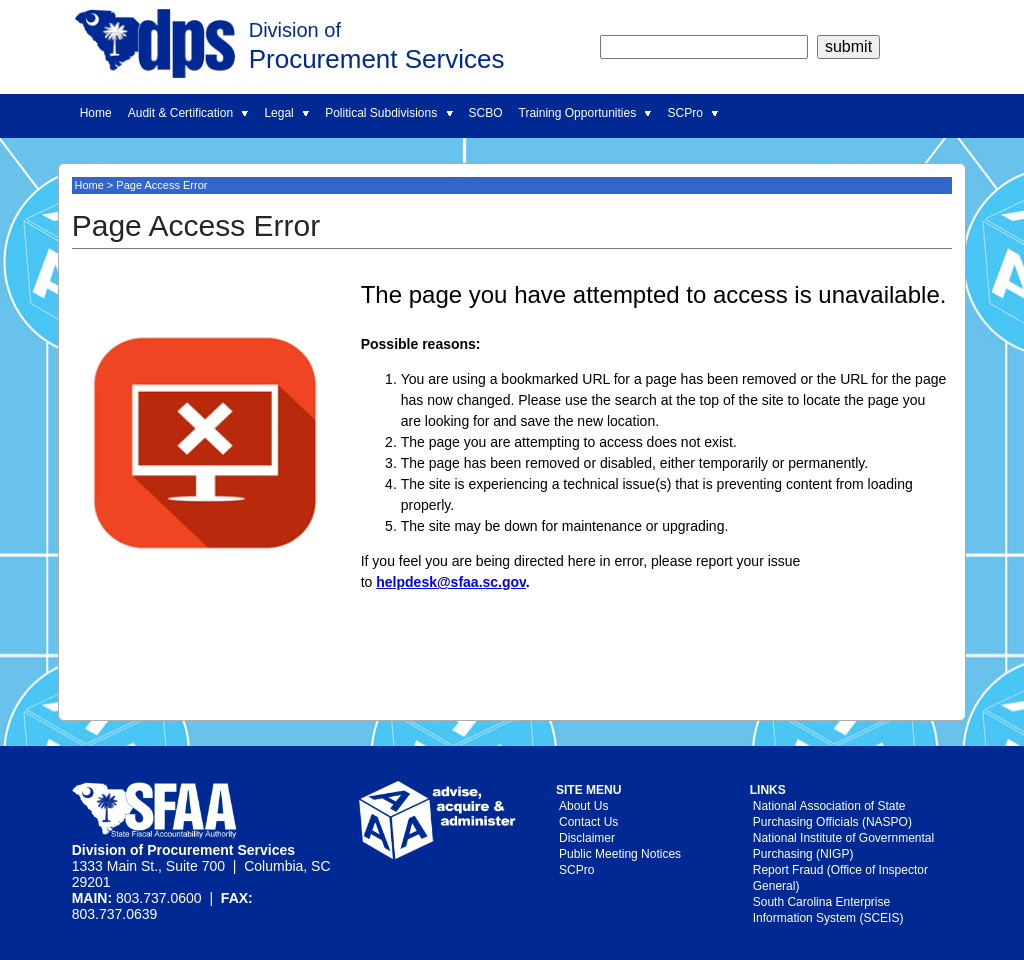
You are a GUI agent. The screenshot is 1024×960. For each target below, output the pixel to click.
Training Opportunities (585, 113)
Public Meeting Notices (620, 854)
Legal (286, 113)
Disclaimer (587, 838)
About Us (583, 806)
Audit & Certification (188, 113)
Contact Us (588, 822)
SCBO (486, 113)
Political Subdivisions (388, 113)
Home (96, 113)
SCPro (692, 113)
